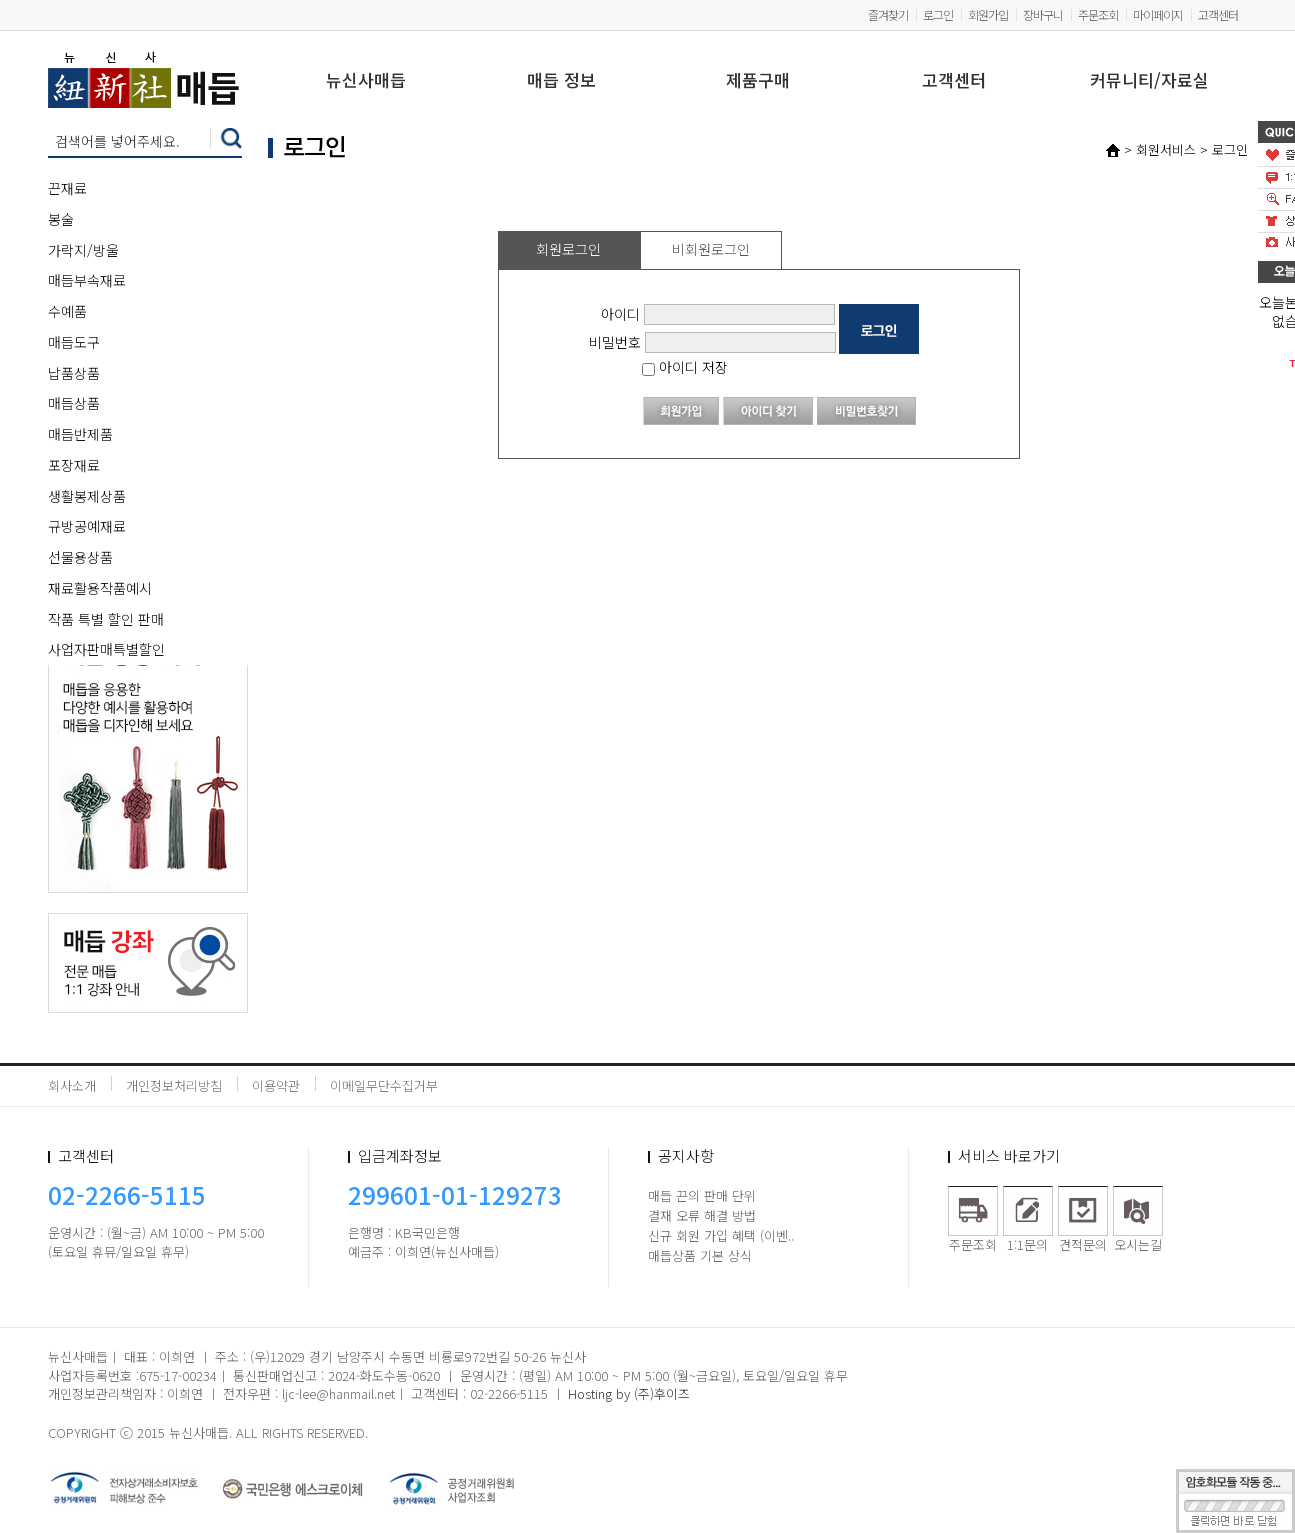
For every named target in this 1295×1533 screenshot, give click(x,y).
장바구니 (1043, 14)
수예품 (67, 311)
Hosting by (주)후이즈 (629, 1393)
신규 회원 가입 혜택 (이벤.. (721, 1235)
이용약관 (276, 1085)
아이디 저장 (685, 367)
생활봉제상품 (87, 496)
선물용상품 (80, 557)
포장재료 (74, 465)
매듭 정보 (561, 81)
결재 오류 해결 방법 (702, 1215)
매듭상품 (74, 403)
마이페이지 (1158, 14)
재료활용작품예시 (100, 588)
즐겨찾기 (888, 14)
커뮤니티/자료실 (1149, 81)
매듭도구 (74, 342)
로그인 (938, 14)
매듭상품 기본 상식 (700, 1255)
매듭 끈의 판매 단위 (702, 1195)
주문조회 (1098, 14)
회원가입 (988, 14)
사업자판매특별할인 (106, 649)
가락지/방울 (83, 250)
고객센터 (1218, 14)
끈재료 (67, 188)
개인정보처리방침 (174, 1085)
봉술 (61, 219)
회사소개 (72, 1085)
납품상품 (74, 373)
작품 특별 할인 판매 (106, 619)
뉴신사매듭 (366, 81)
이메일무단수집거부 (384, 1085)
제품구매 (758, 81)
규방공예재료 (87, 526)
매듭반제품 (80, 434)
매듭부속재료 (87, 280)
